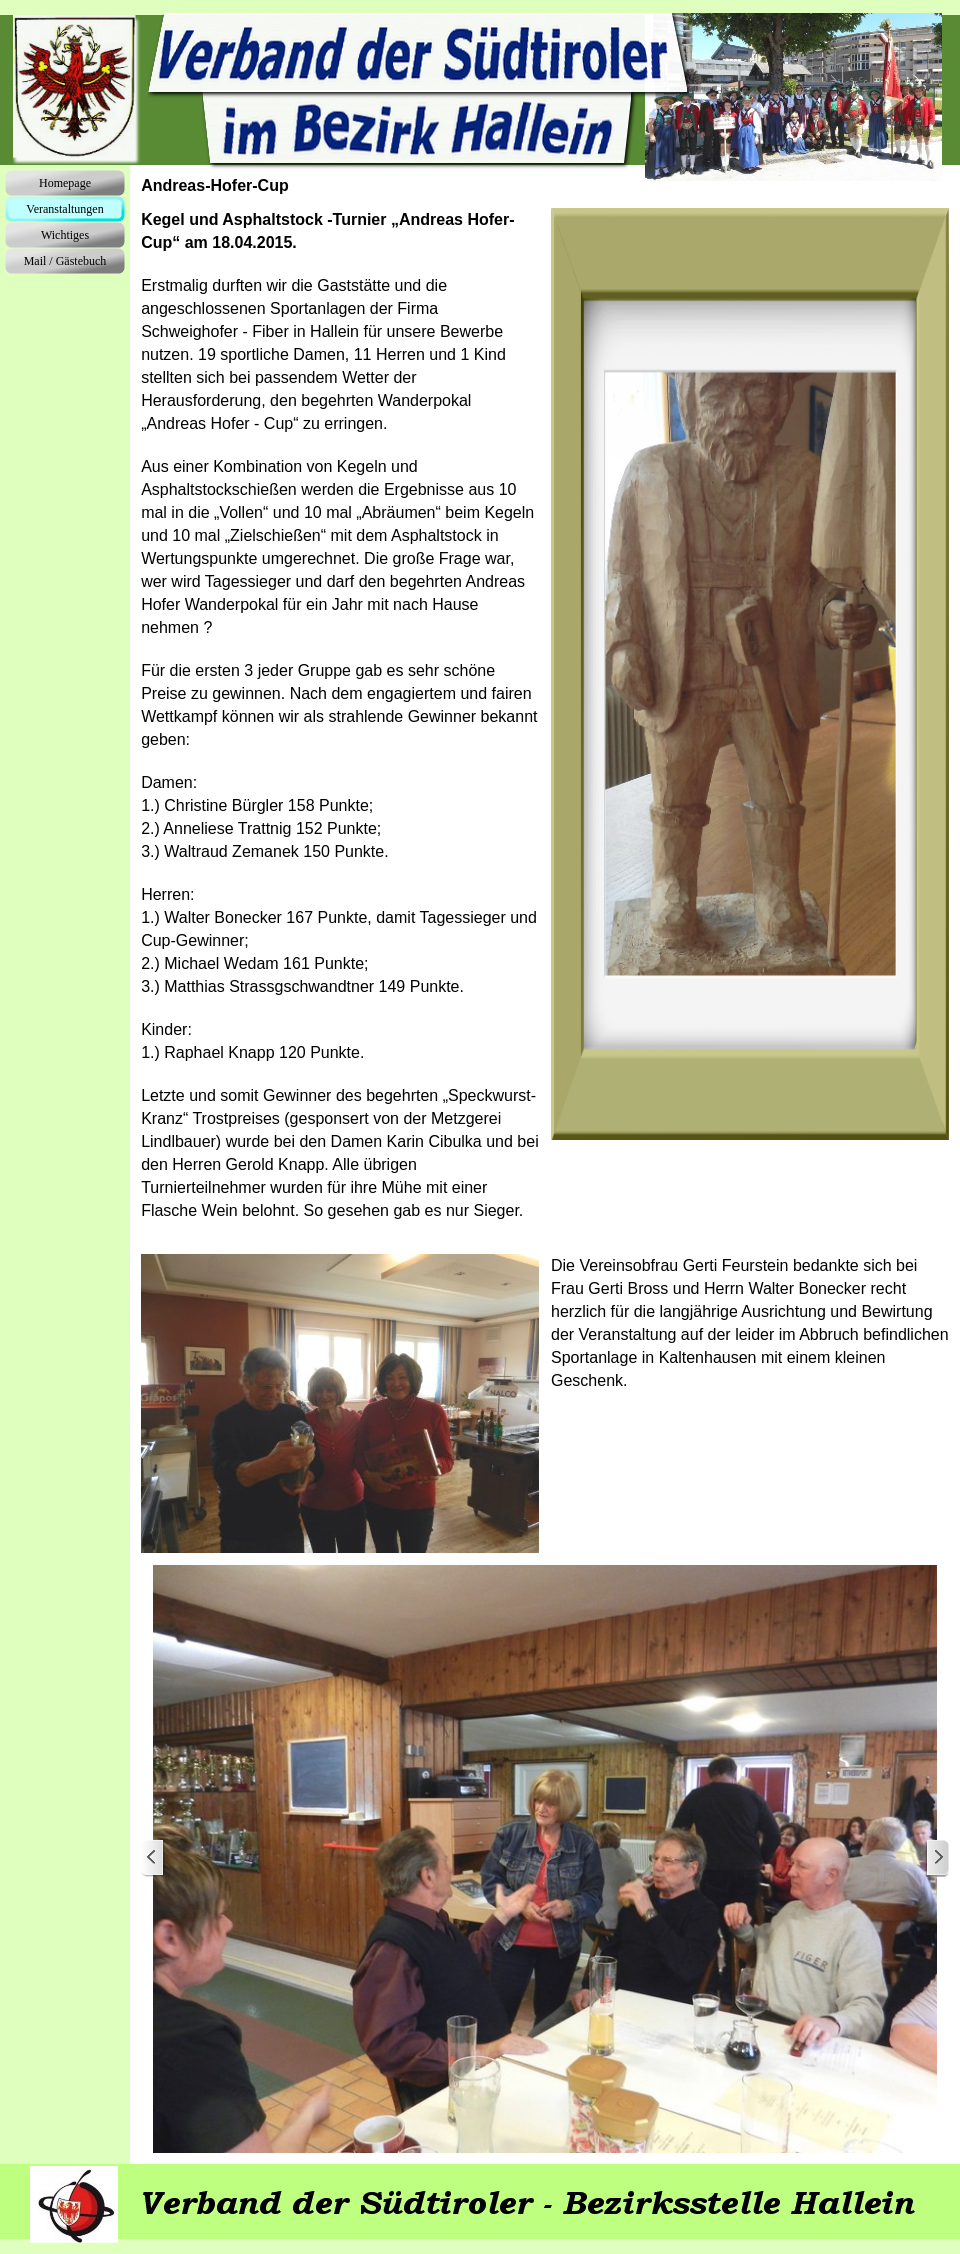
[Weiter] (937, 1858)
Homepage (65, 183)
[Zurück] (153, 1858)
